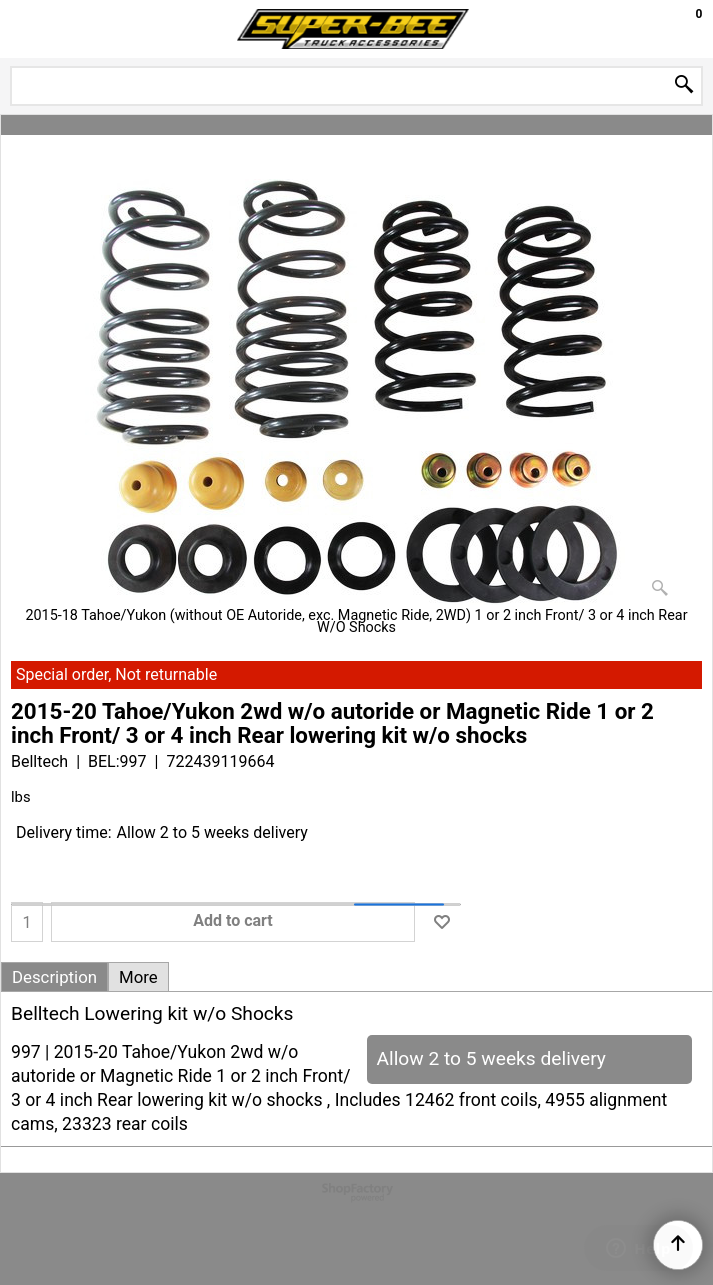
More (138, 977)
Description (54, 977)
